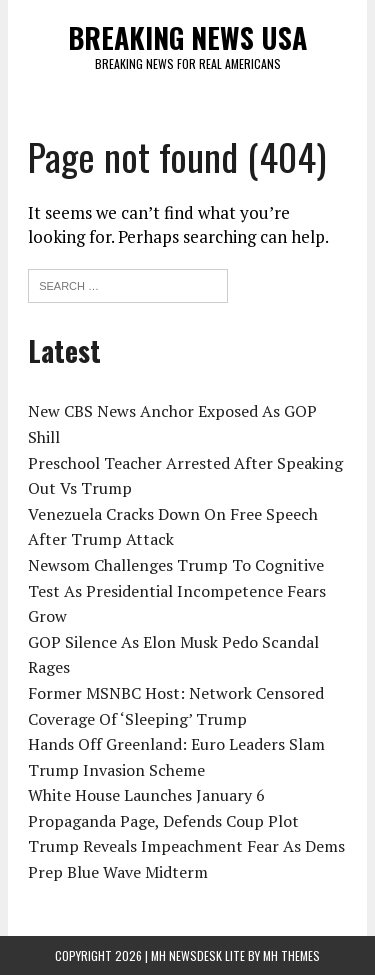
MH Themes (291, 955)
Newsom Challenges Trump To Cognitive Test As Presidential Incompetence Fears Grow (177, 590)
